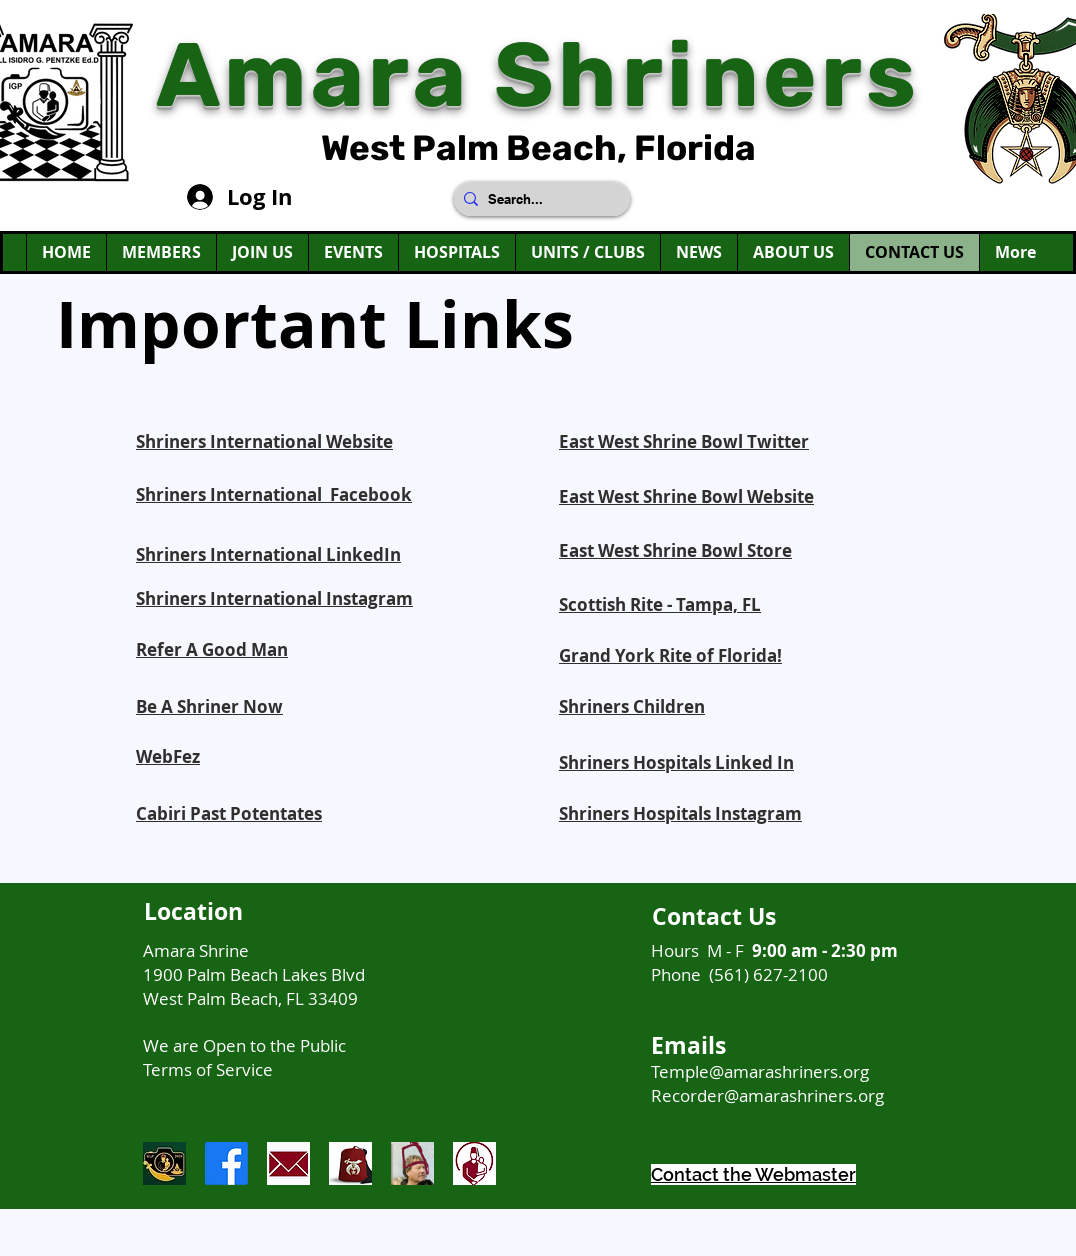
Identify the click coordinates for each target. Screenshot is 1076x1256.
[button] (262, 252)
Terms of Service (208, 1069)
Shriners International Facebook (274, 494)
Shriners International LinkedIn (268, 554)
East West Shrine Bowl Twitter (684, 441)
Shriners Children (632, 706)
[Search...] (538, 199)
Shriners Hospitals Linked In (676, 762)
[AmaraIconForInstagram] (164, 1163)
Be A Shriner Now (209, 706)
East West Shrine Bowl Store (675, 550)
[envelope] (288, 1163)
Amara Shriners (538, 75)
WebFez (168, 756)
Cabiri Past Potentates (229, 813)
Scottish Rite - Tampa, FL (660, 604)
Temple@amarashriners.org (760, 1071)
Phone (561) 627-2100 (739, 974)
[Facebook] (226, 1163)
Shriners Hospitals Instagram (680, 813)
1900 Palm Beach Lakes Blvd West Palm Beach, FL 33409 (254, 986)
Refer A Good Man (212, 649)
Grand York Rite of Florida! (670, 655)
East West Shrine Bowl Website (686, 496)
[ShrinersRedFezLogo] (350, 1163)
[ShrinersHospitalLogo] (474, 1163)
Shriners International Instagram (274, 598)
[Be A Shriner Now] (412, 1163)
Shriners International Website (264, 441)
